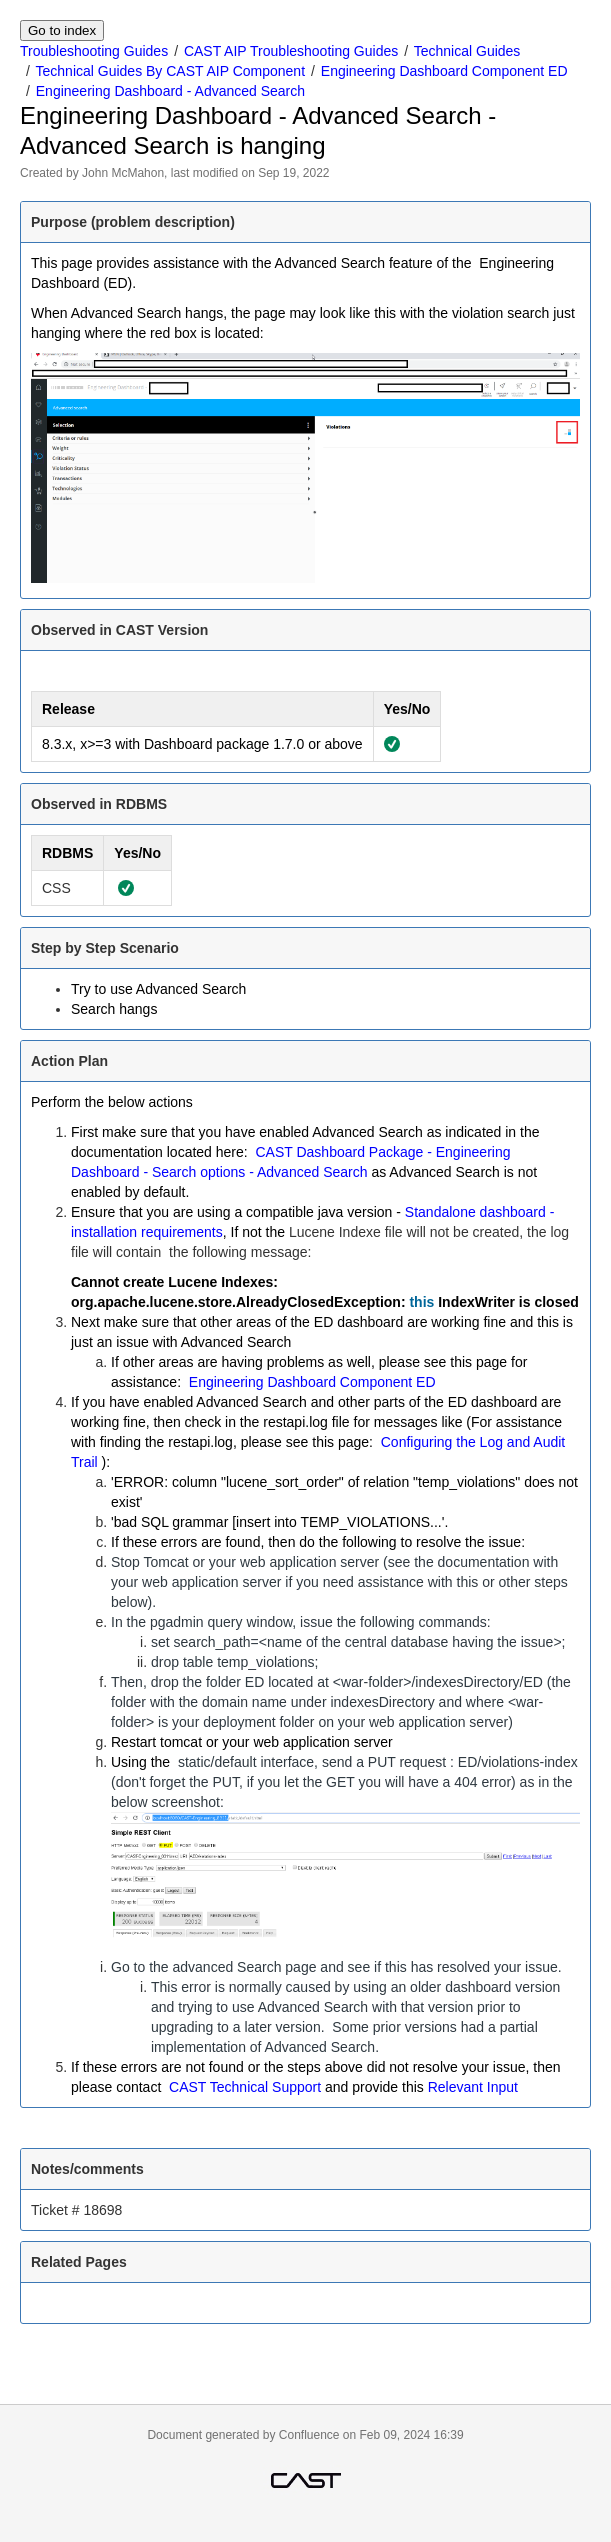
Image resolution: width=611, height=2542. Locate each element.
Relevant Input (473, 2087)
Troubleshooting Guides (94, 51)
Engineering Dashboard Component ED (444, 71)
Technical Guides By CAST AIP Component (171, 71)
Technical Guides (467, 51)
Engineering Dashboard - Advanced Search (170, 91)
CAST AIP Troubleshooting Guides (291, 51)
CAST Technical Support (245, 2087)
